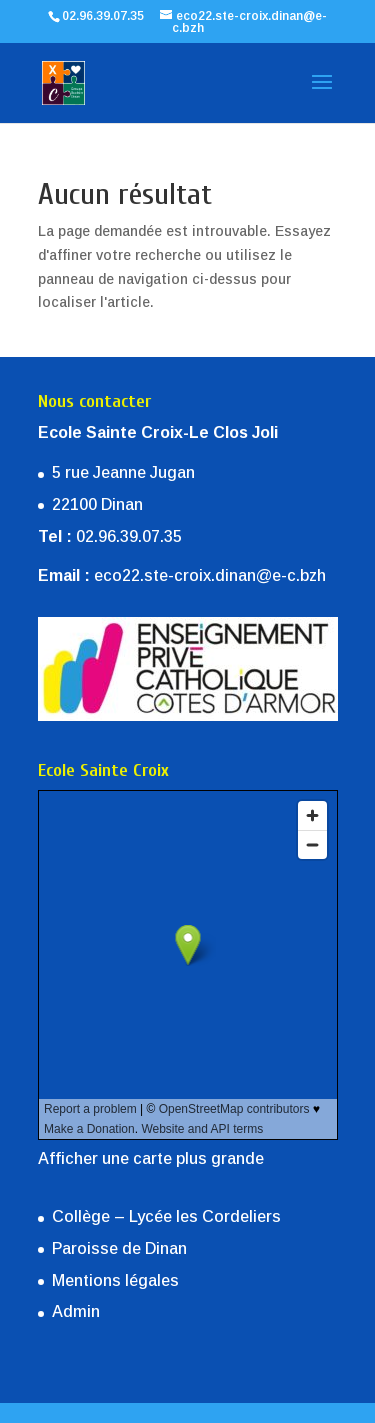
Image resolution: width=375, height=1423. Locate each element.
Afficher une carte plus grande (151, 1158)
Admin (76, 1311)
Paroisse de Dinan (119, 1248)
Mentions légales (115, 1280)
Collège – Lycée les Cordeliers (166, 1216)
